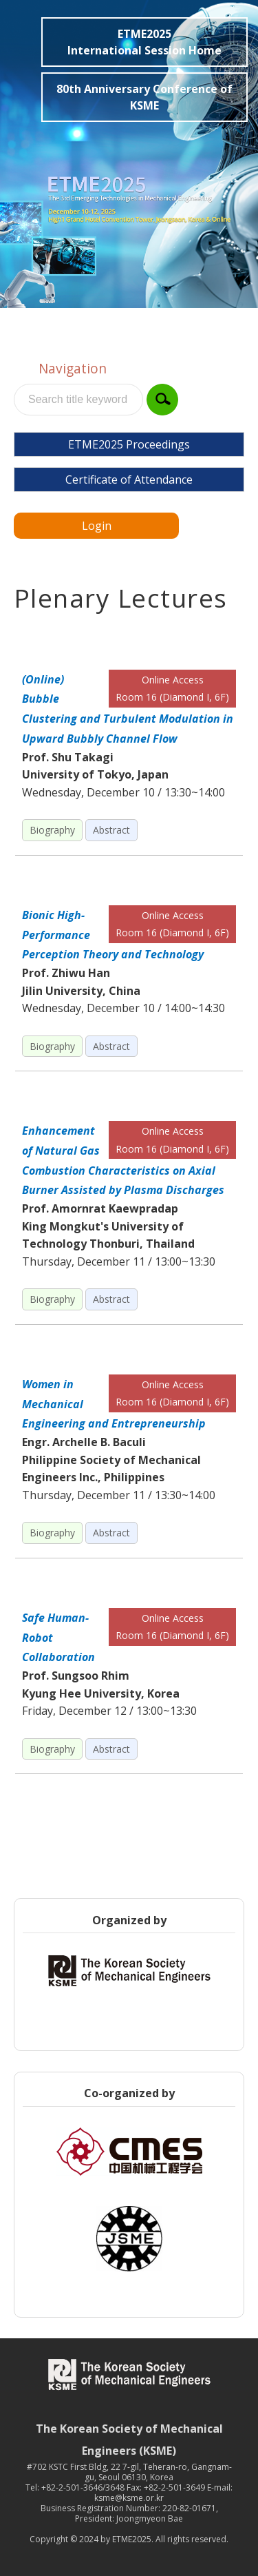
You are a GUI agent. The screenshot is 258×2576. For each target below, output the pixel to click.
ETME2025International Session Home (144, 42)
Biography (52, 829)
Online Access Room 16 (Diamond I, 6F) (172, 688)
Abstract (111, 829)
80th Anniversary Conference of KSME (144, 97)
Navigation (73, 368)
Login (96, 525)
